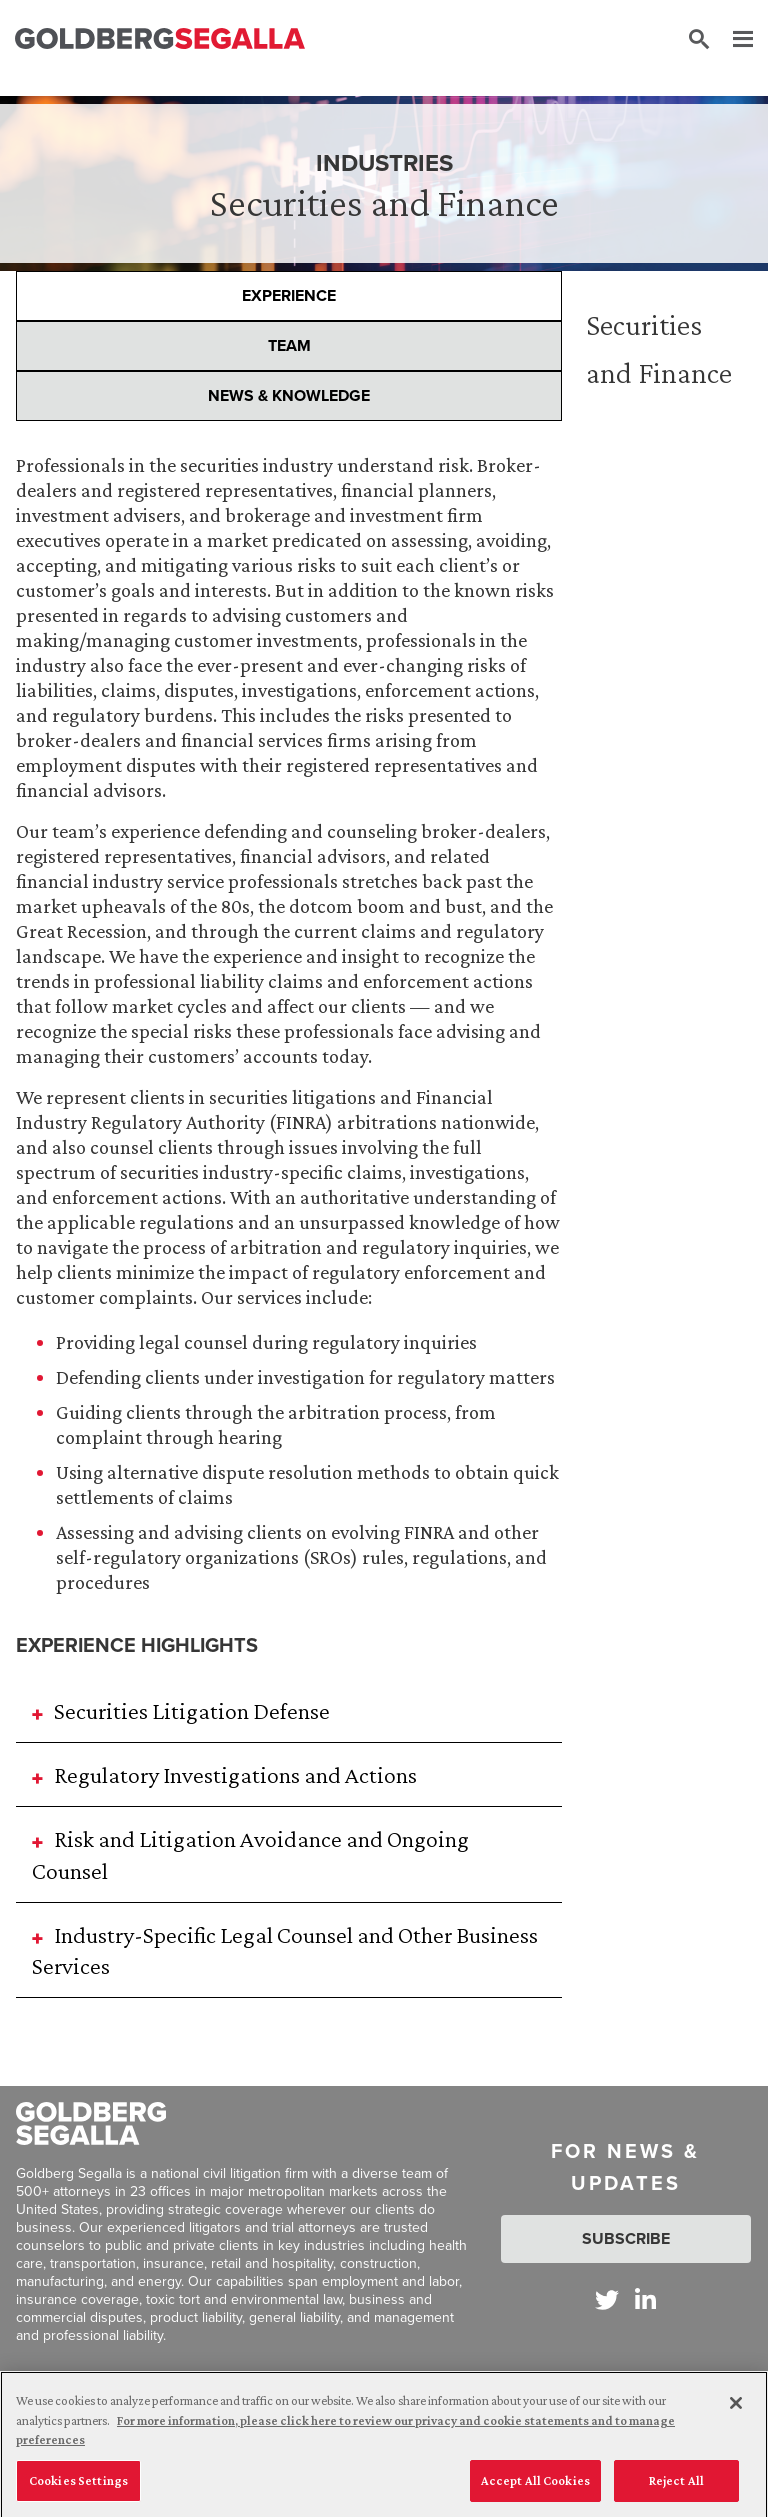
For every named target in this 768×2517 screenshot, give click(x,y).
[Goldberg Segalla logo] (160, 39)
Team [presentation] (289, 345)
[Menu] (733, 40)
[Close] (736, 2409)
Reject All (676, 2486)
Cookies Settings (78, 2486)
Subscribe (626, 2238)
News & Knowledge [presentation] (289, 395)
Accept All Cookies (535, 2486)
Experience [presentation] (289, 295)
